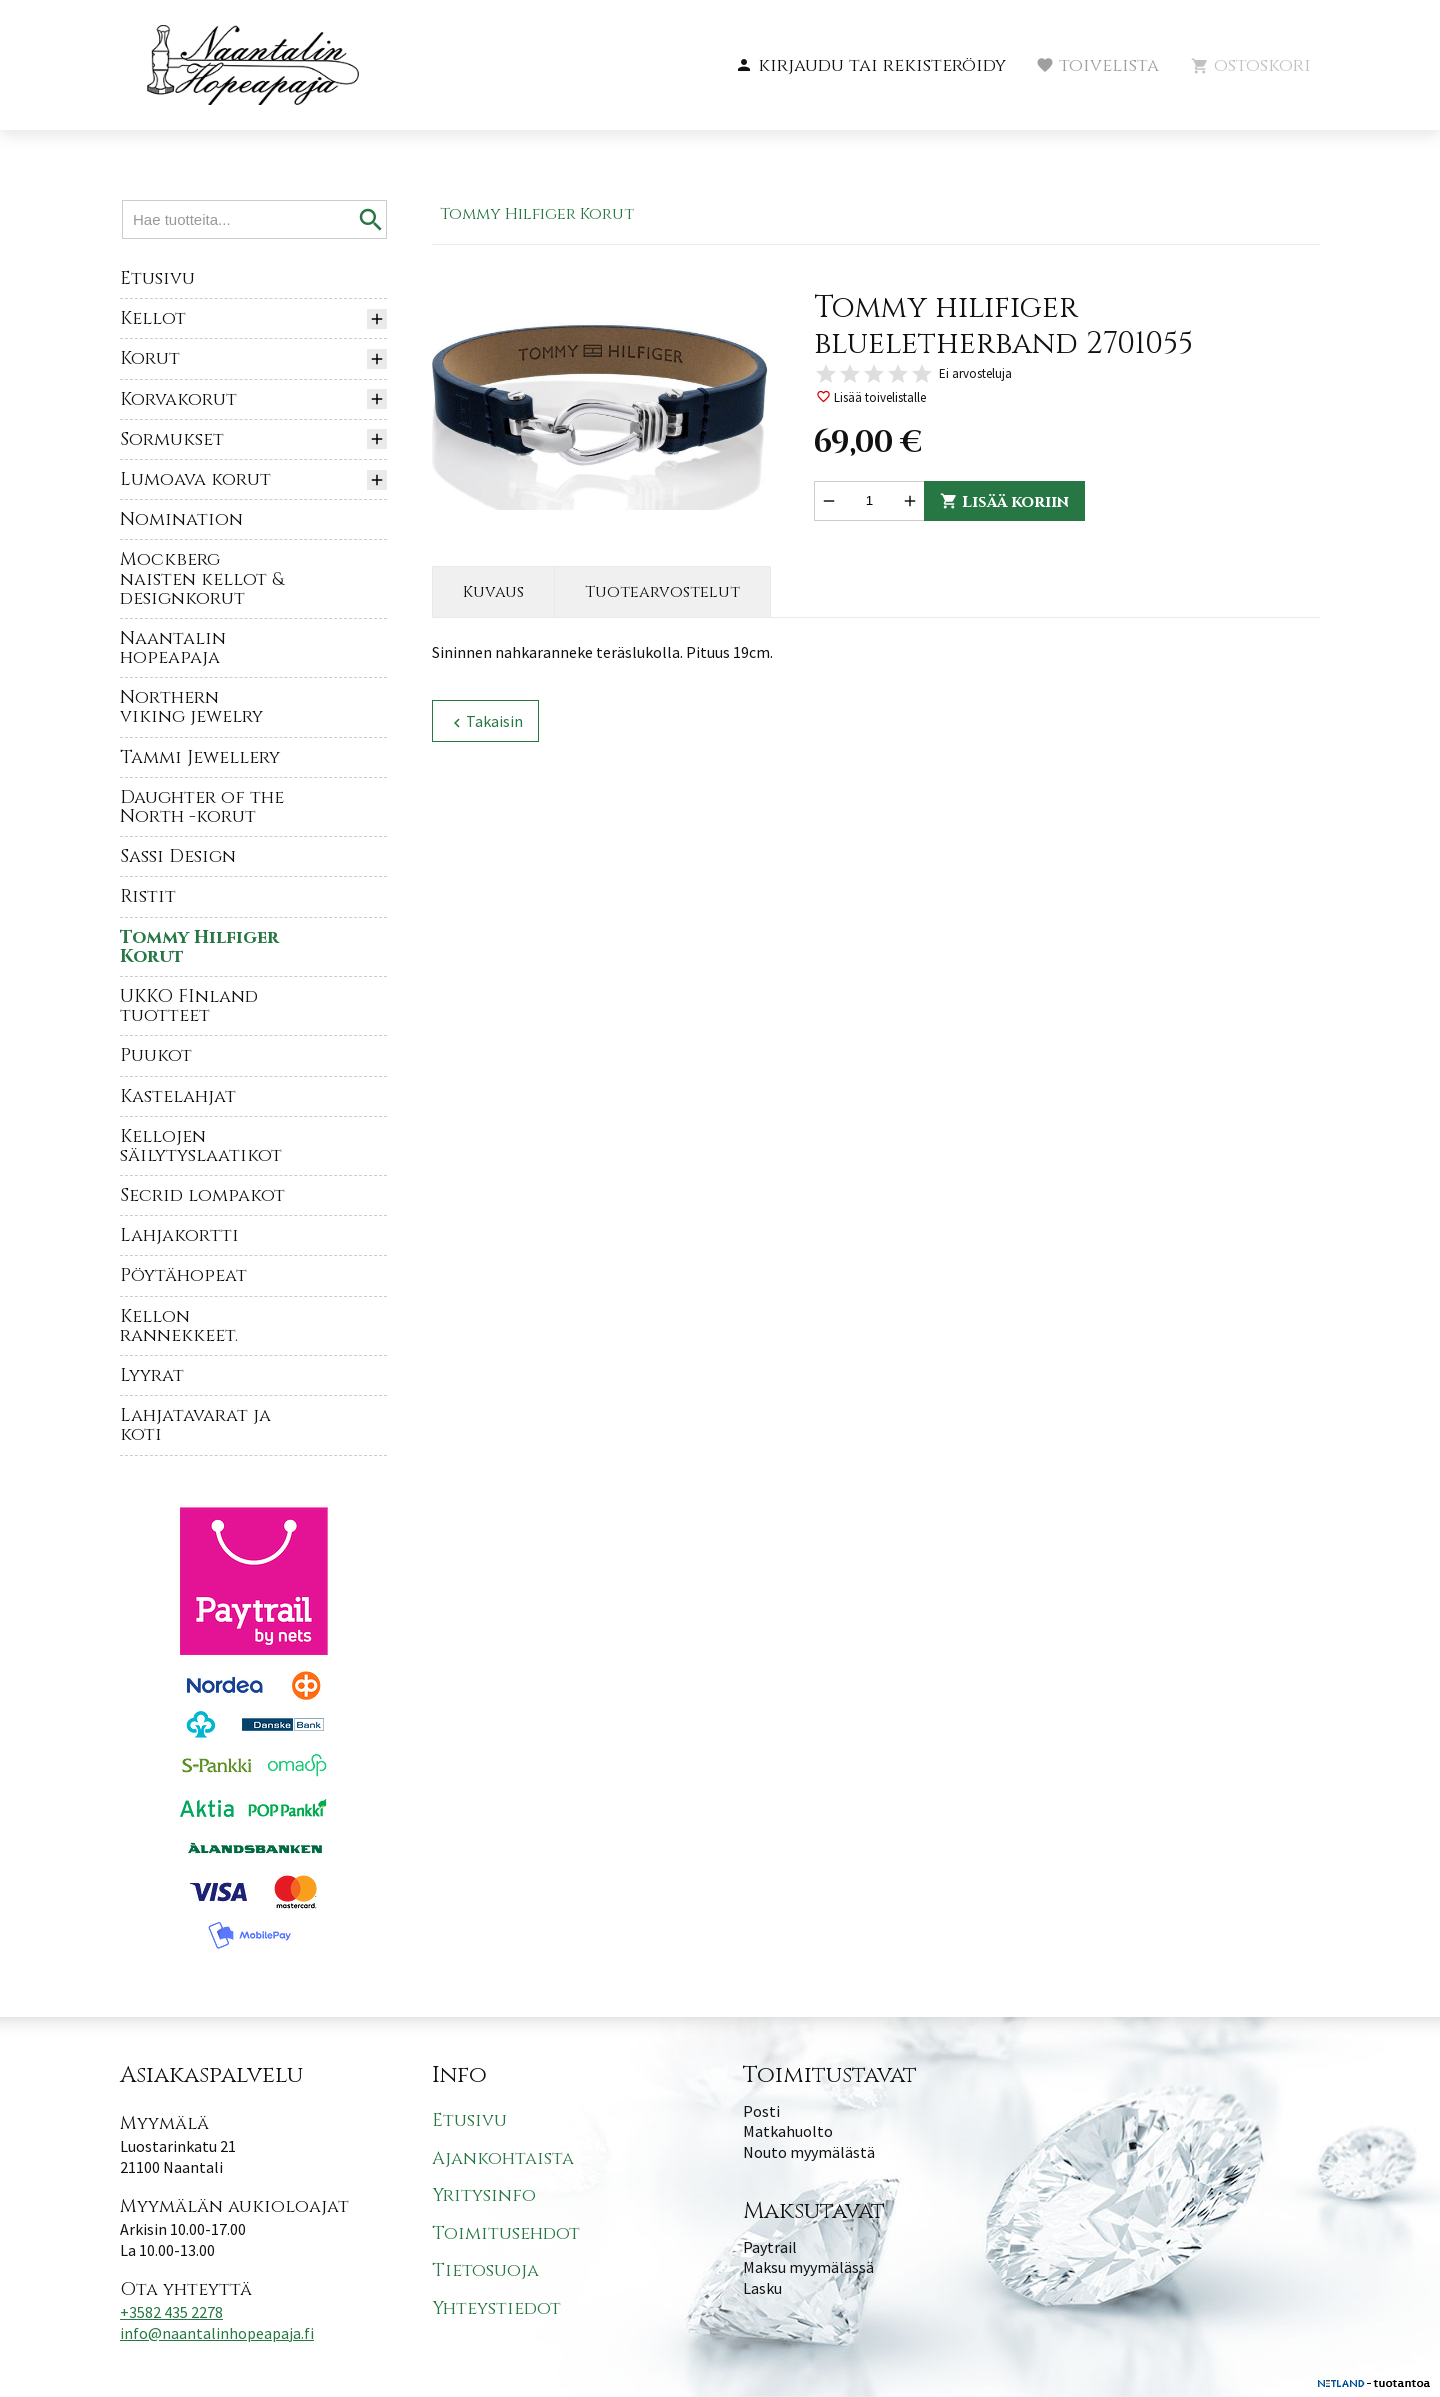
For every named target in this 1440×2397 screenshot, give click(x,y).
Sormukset (172, 439)
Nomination (181, 519)
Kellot (153, 318)
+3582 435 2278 (171, 2312)
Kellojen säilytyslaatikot (201, 1146)
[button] (870, 66)
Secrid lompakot (202, 1195)
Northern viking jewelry (191, 707)
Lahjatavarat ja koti (195, 1425)
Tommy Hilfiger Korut (199, 947)
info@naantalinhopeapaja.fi (217, 2333)
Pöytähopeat (183, 1275)
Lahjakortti (179, 1235)
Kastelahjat (178, 1096)
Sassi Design (178, 856)
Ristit (148, 896)
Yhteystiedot (496, 2308)
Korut (150, 358)
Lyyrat (152, 1375)
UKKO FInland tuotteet (189, 1006)
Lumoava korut (195, 479)
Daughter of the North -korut (202, 807)
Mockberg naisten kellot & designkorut (202, 578)
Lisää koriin (1004, 502)
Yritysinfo (484, 2195)
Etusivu (157, 278)
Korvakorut (178, 399)
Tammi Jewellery (200, 757)
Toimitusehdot (506, 2233)
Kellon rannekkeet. (179, 1326)
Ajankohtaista (503, 2158)
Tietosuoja (485, 2270)
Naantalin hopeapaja (173, 648)
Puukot (156, 1055)
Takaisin (485, 721)
